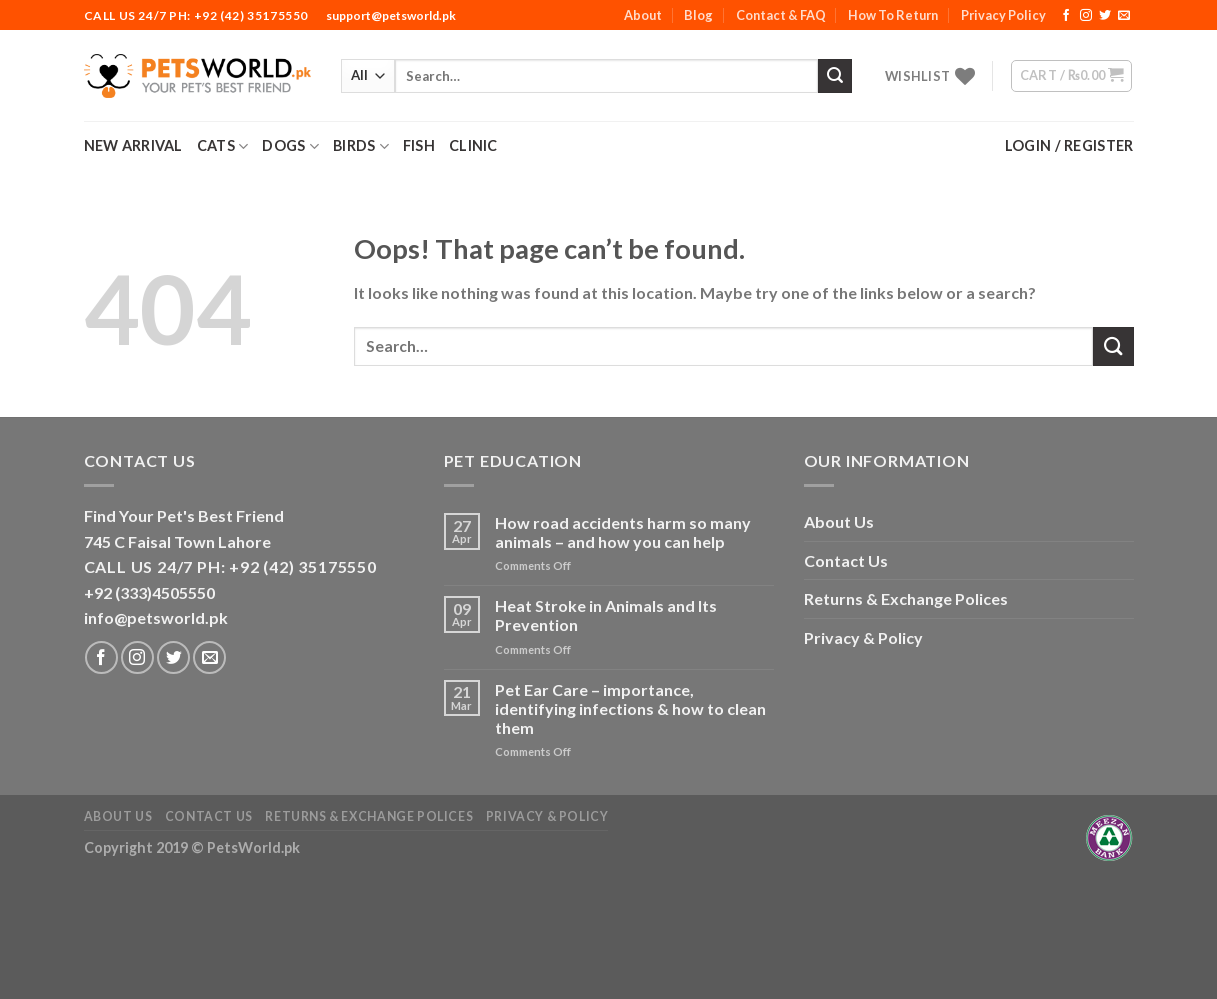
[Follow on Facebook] (1066, 16)
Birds (361, 146)
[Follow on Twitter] (1105, 16)
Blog (698, 15)
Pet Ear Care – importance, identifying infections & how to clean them (630, 708)
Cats (223, 146)
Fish (419, 145)
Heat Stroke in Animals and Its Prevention (606, 615)
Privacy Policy (1003, 15)
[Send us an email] (1124, 16)
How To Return (893, 15)
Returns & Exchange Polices (906, 598)
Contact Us (846, 560)
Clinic (473, 145)
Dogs (290, 146)
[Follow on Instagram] (1086, 16)
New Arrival (133, 145)
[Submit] (835, 76)
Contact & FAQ (781, 15)
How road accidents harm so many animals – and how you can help (623, 532)
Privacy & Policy (863, 637)
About (643, 15)
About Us (839, 521)
